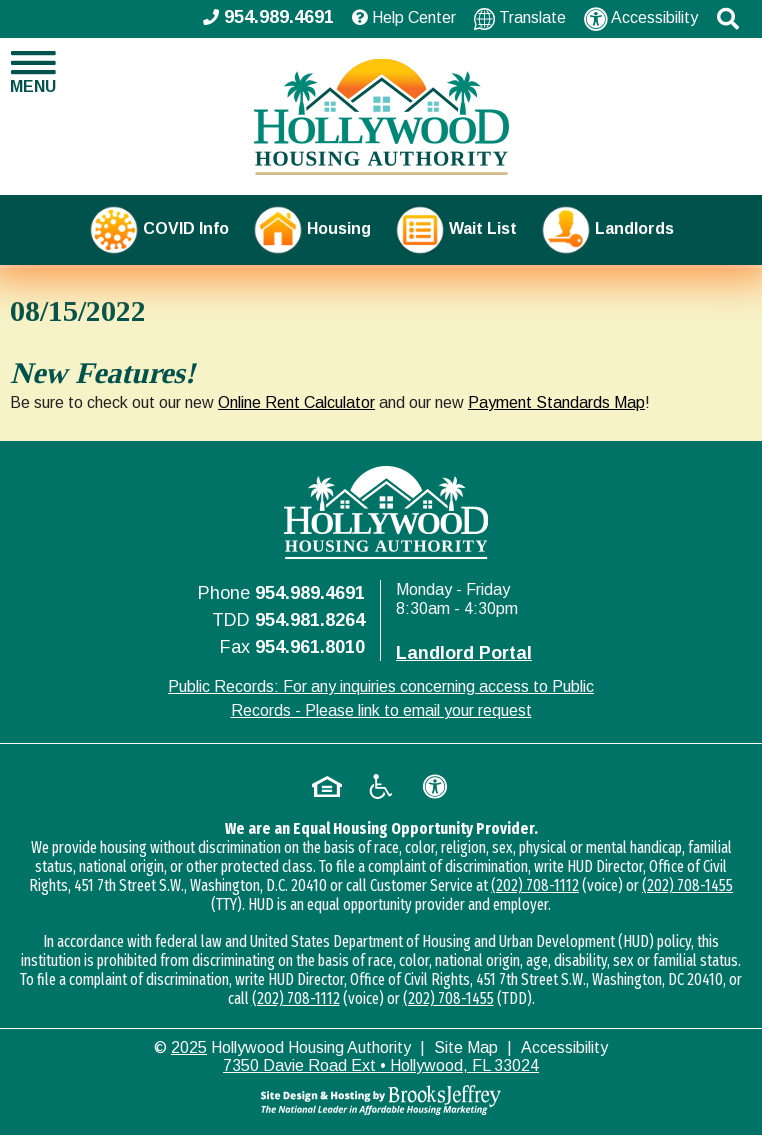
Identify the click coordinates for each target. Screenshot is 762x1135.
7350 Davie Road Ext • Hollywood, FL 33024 (381, 1065)
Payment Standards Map (556, 402)
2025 (189, 1047)
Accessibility (641, 19)
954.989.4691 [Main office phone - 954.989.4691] (268, 17)
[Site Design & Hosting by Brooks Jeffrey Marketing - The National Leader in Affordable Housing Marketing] (381, 1100)
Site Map (466, 1047)
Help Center (404, 17)
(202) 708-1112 (535, 885)
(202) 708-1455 (687, 885)
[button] (728, 19)
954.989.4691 (310, 593)
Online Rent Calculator (296, 402)
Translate (520, 18)
